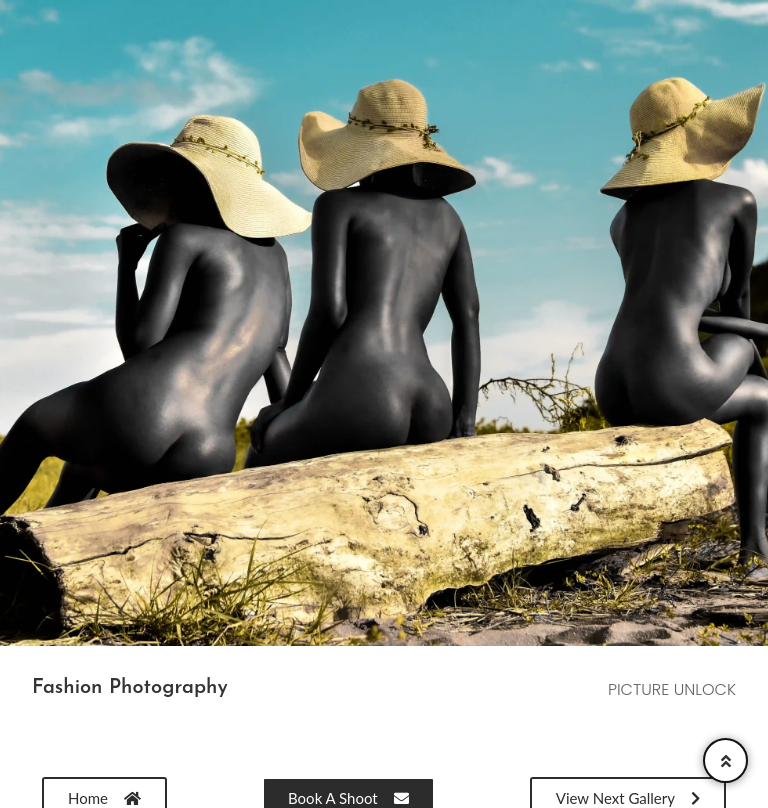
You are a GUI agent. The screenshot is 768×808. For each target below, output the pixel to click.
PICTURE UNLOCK (672, 689)
